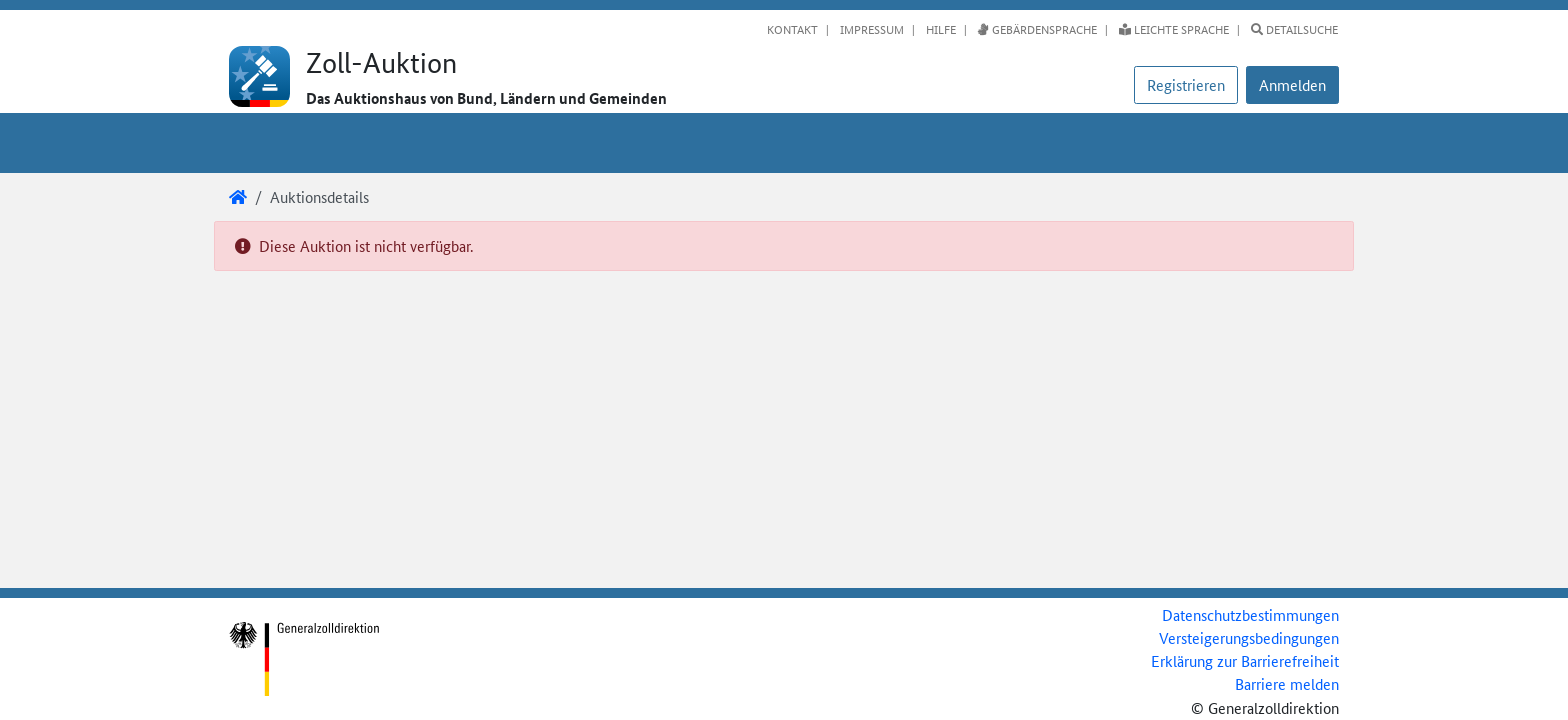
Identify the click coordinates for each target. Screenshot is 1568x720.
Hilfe (939, 29)
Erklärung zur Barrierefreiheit (1245, 660)
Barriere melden (1287, 683)
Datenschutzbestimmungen (1250, 614)
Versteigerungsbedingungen (1249, 637)
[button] (1292, 85)
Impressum (870, 29)
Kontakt (792, 29)
